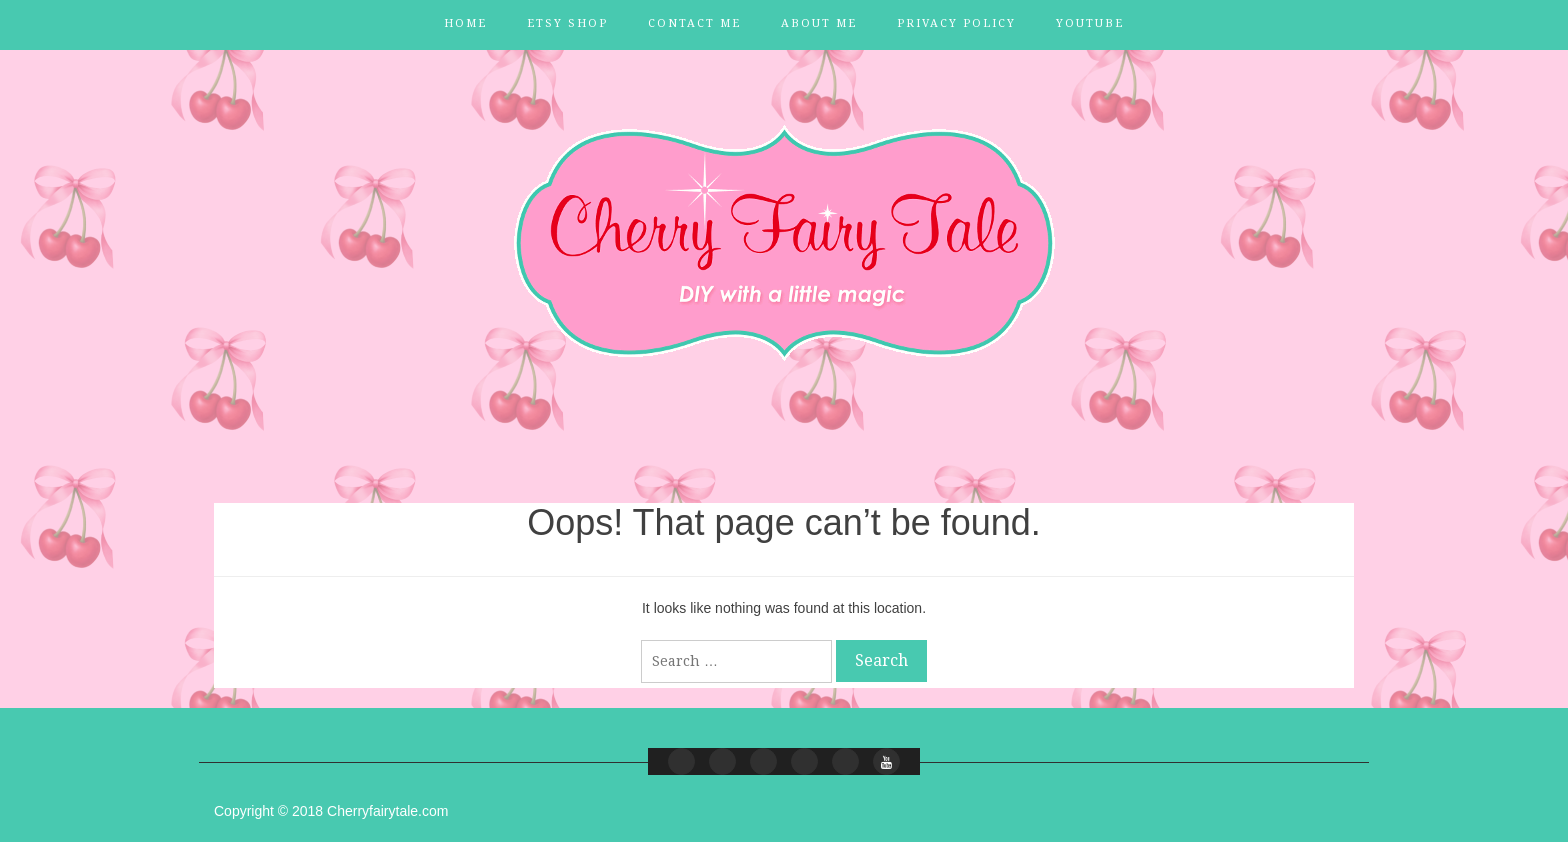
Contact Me (694, 23)
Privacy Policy (956, 23)
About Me (819, 23)
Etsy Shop (567, 23)
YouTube (1090, 23)
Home (465, 23)
